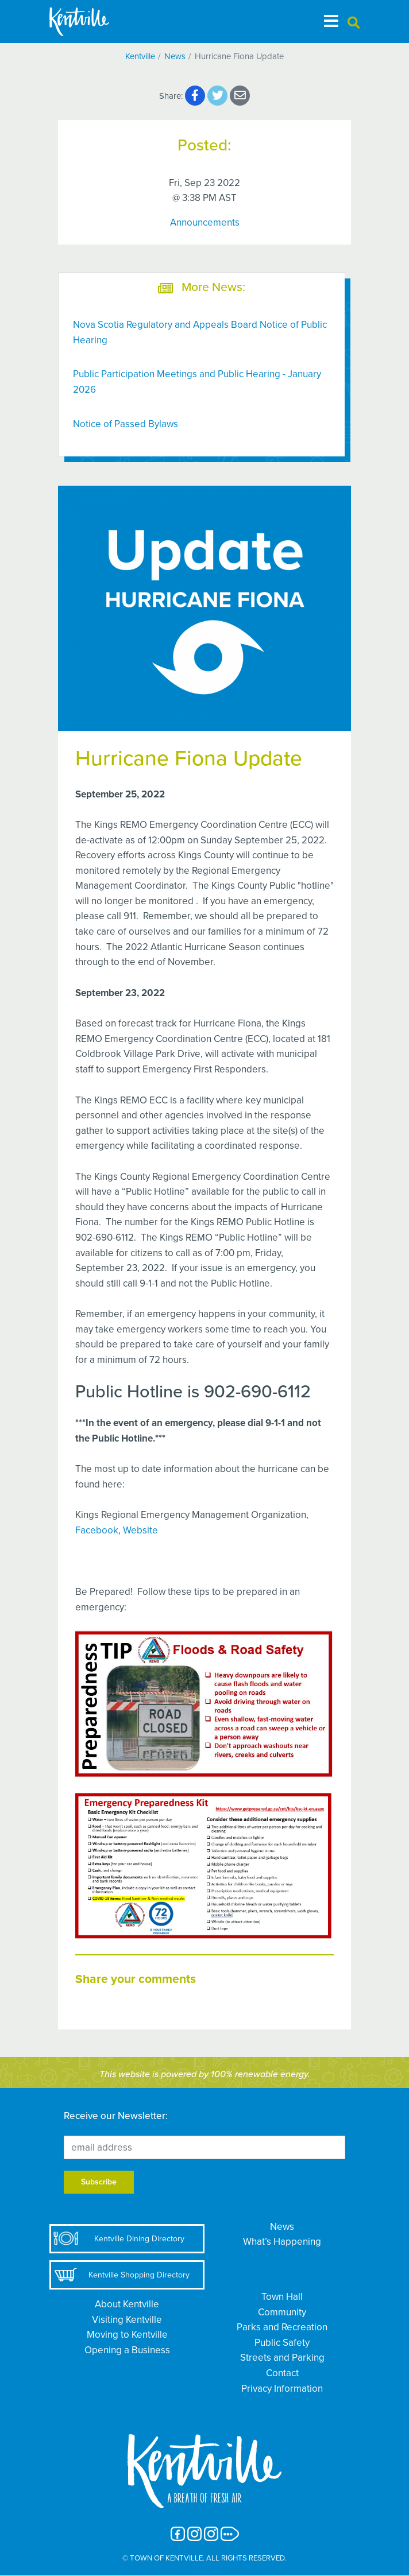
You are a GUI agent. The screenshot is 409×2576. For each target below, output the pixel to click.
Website (140, 1530)
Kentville (140, 56)
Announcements (205, 222)
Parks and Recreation (282, 2327)
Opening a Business (127, 2350)
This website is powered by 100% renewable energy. (204, 2074)
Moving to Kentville (127, 2334)
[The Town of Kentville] (93, 21)
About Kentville (127, 2304)
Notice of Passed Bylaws (125, 424)
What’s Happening (282, 2241)
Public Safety (282, 2342)
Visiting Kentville (127, 2319)
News (175, 56)
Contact (282, 2373)
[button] (354, 23)
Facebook (96, 1530)
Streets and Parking (282, 2357)
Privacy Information (282, 2388)
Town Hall (282, 2297)
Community (282, 2312)
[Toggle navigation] (331, 21)
